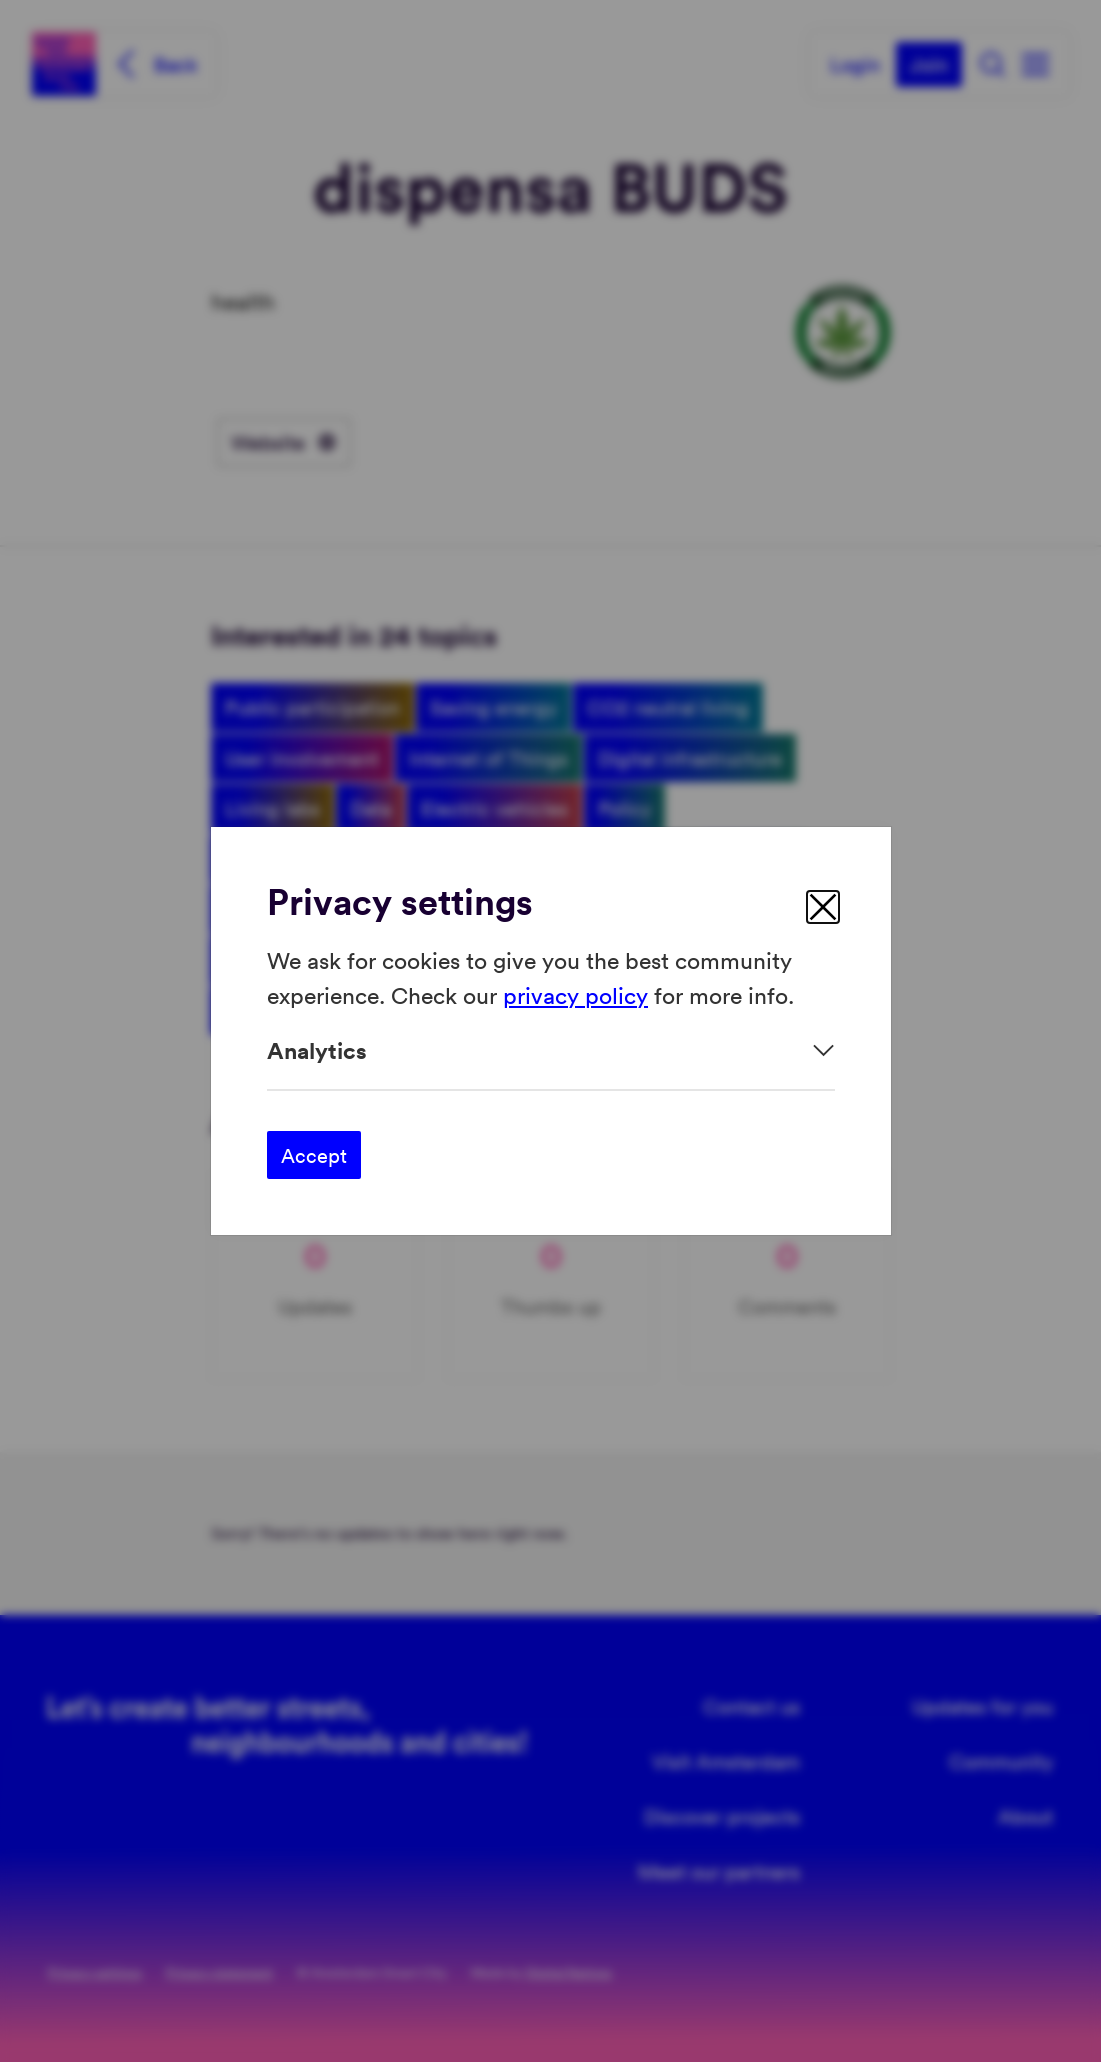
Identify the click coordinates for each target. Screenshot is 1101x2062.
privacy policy (575, 993)
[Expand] (551, 1050)
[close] (823, 907)
